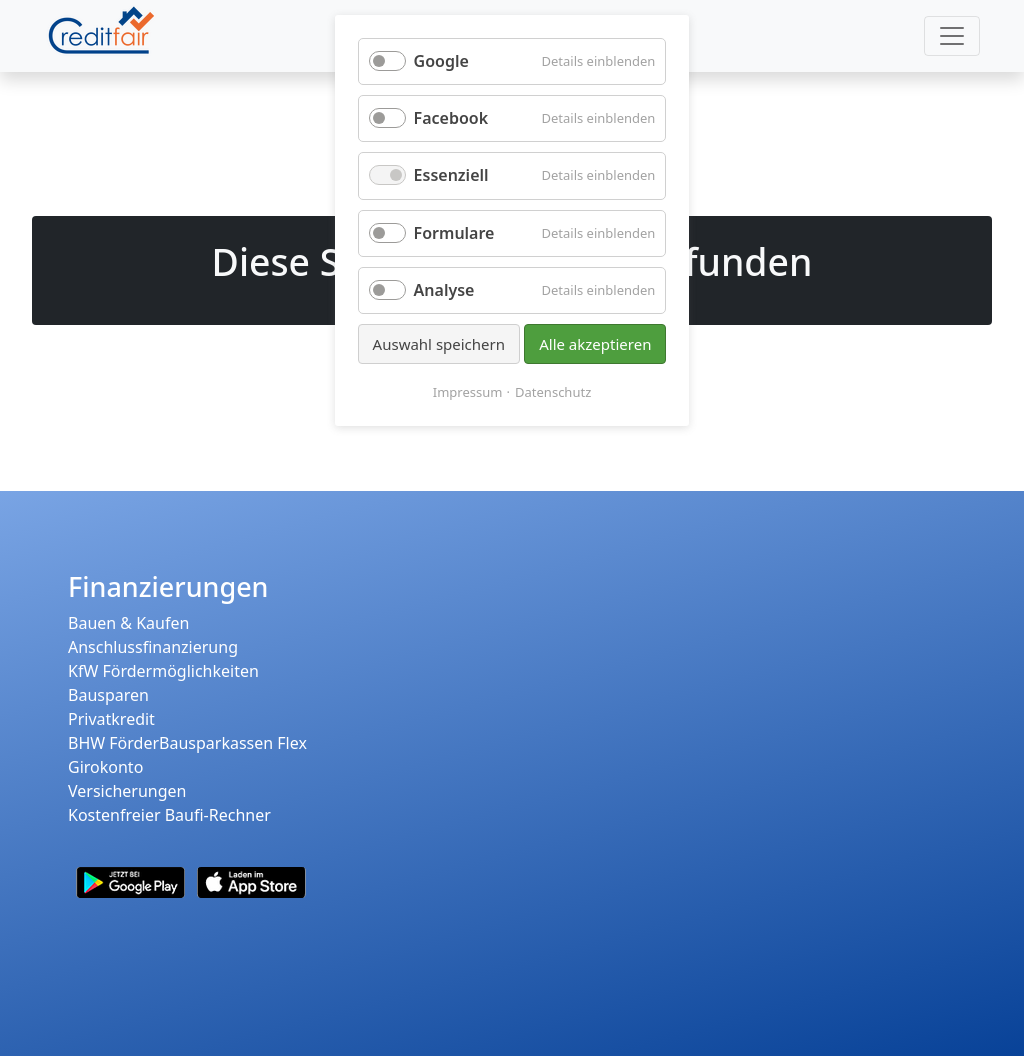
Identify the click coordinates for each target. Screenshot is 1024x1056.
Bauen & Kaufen (128, 623)
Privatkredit (111, 719)
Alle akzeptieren (595, 344)
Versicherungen (127, 791)
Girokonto (105, 767)
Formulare (454, 233)
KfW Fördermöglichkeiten (163, 671)
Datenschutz (553, 392)
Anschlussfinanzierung (153, 647)
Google (441, 61)
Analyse (444, 290)
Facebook (451, 118)
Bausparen (108, 695)
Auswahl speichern (439, 344)
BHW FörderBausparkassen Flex (187, 743)
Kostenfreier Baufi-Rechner (169, 815)
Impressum (468, 392)
